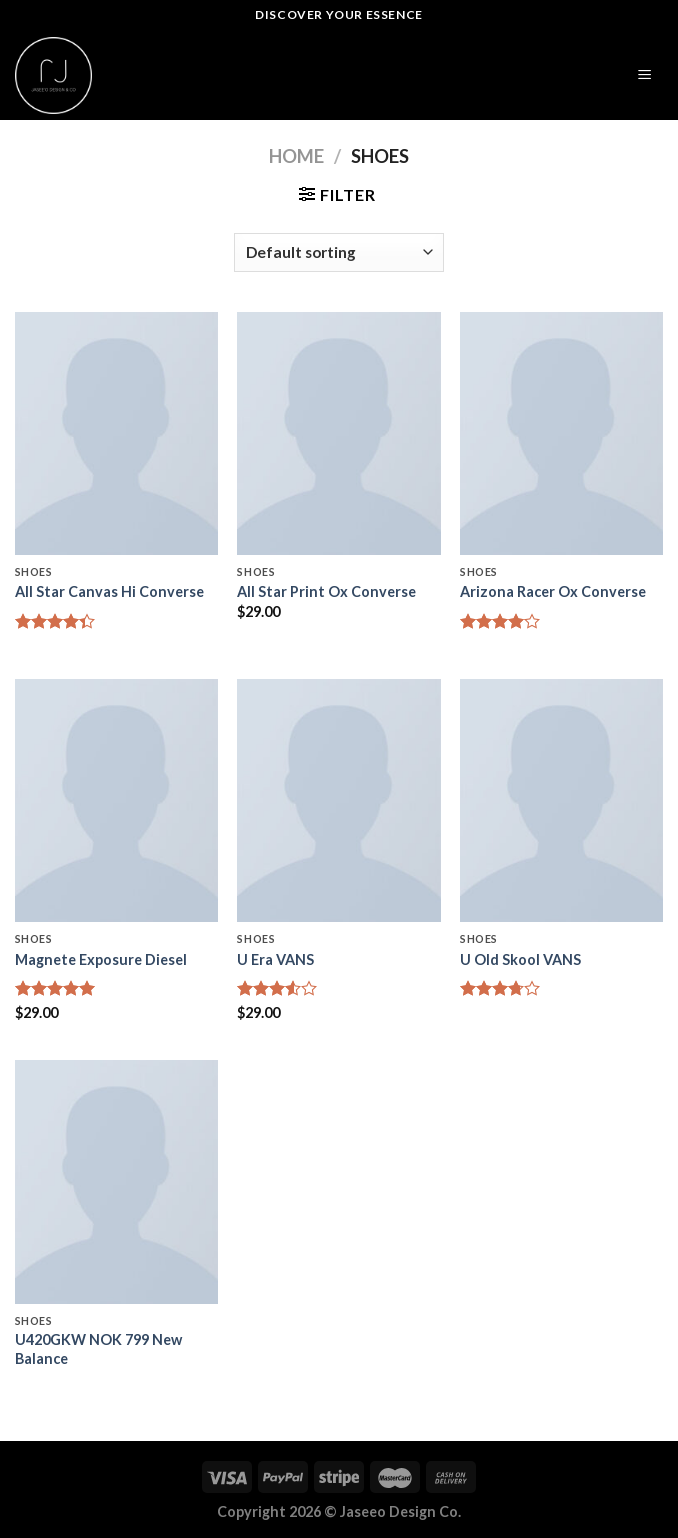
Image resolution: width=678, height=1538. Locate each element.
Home (296, 156)
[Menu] (645, 75)
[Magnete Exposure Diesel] (116, 800)
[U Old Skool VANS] (561, 800)
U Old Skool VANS (520, 959)
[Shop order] (339, 252)
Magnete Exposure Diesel (101, 959)
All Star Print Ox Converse (326, 591)
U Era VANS (275, 959)
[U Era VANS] (338, 800)
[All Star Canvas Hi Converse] (116, 433)
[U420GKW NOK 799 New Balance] (116, 1181)
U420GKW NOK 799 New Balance (98, 1349)
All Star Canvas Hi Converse (109, 591)
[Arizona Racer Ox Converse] (561, 433)
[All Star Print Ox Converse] (338, 433)
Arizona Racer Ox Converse (553, 591)
